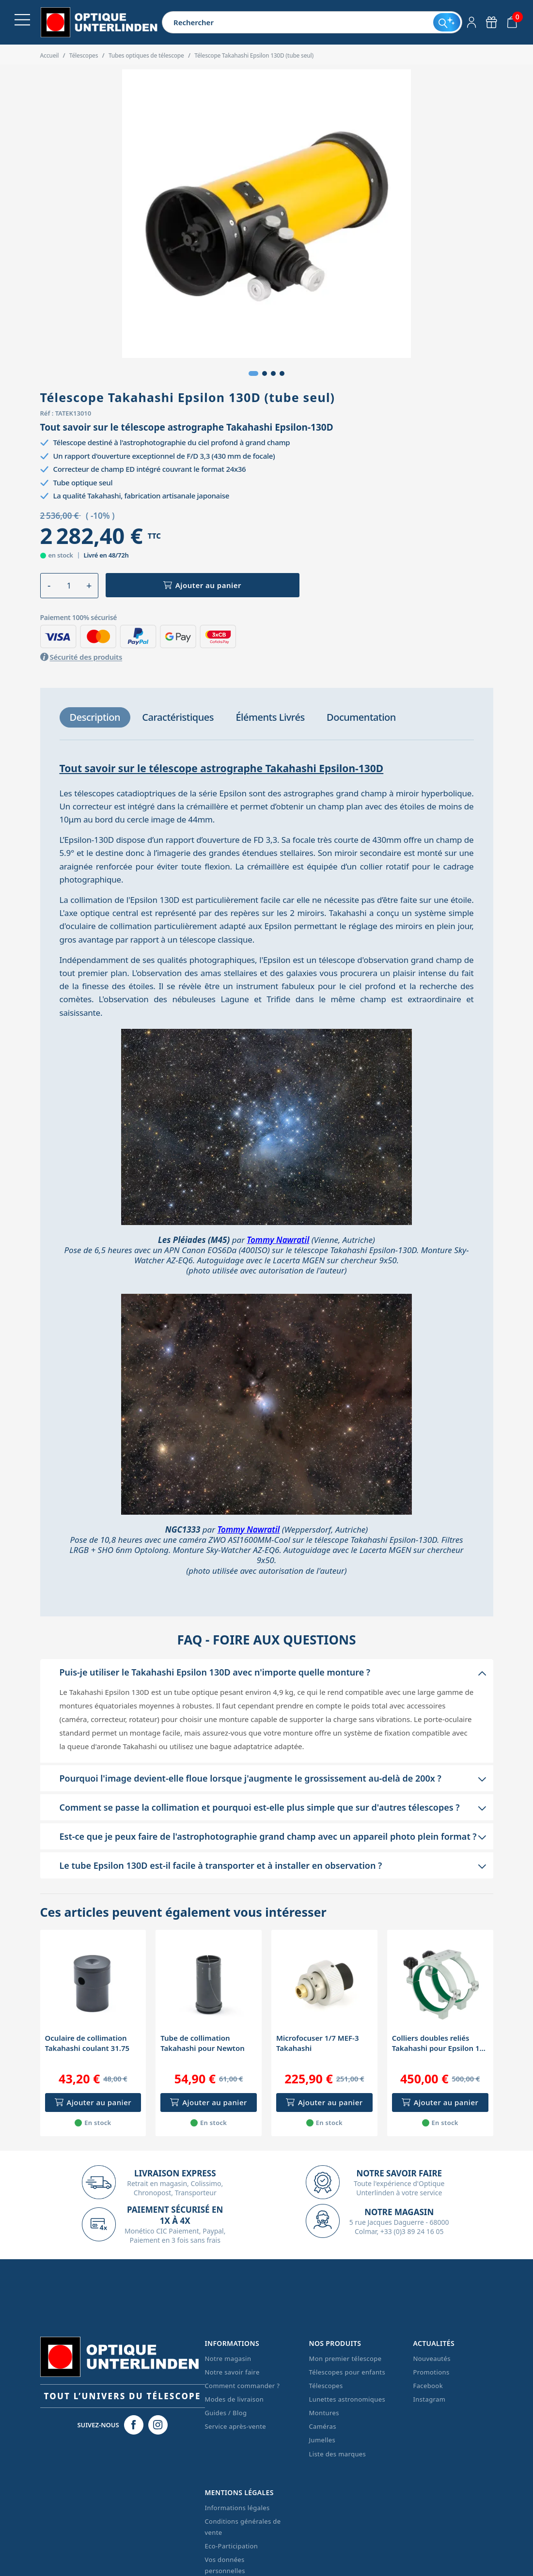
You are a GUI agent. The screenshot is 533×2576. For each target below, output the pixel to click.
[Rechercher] (298, 22)
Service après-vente (235, 2426)
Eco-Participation (231, 2546)
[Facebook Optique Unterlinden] (133, 2425)
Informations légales (237, 2507)
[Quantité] (69, 586)
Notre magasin (228, 2358)
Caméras (322, 2426)
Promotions (431, 2372)
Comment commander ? (242, 2385)
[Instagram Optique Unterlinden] (158, 2425)
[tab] (95, 717)
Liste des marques (337, 2454)
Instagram (429, 2399)
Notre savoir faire (232, 2372)
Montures (324, 2412)
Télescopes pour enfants (347, 2372)
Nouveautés (432, 2358)
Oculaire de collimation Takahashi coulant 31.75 (87, 2043)
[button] (253, 373)
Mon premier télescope (345, 2358)
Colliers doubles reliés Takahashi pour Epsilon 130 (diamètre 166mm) (440, 2043)
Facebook (428, 2385)
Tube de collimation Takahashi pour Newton (202, 2043)
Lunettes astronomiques (347, 2399)
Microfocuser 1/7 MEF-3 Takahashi (317, 2043)
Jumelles (322, 2440)
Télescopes (326, 2385)
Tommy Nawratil (278, 1239)
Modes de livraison (234, 2399)
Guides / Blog (226, 2412)
